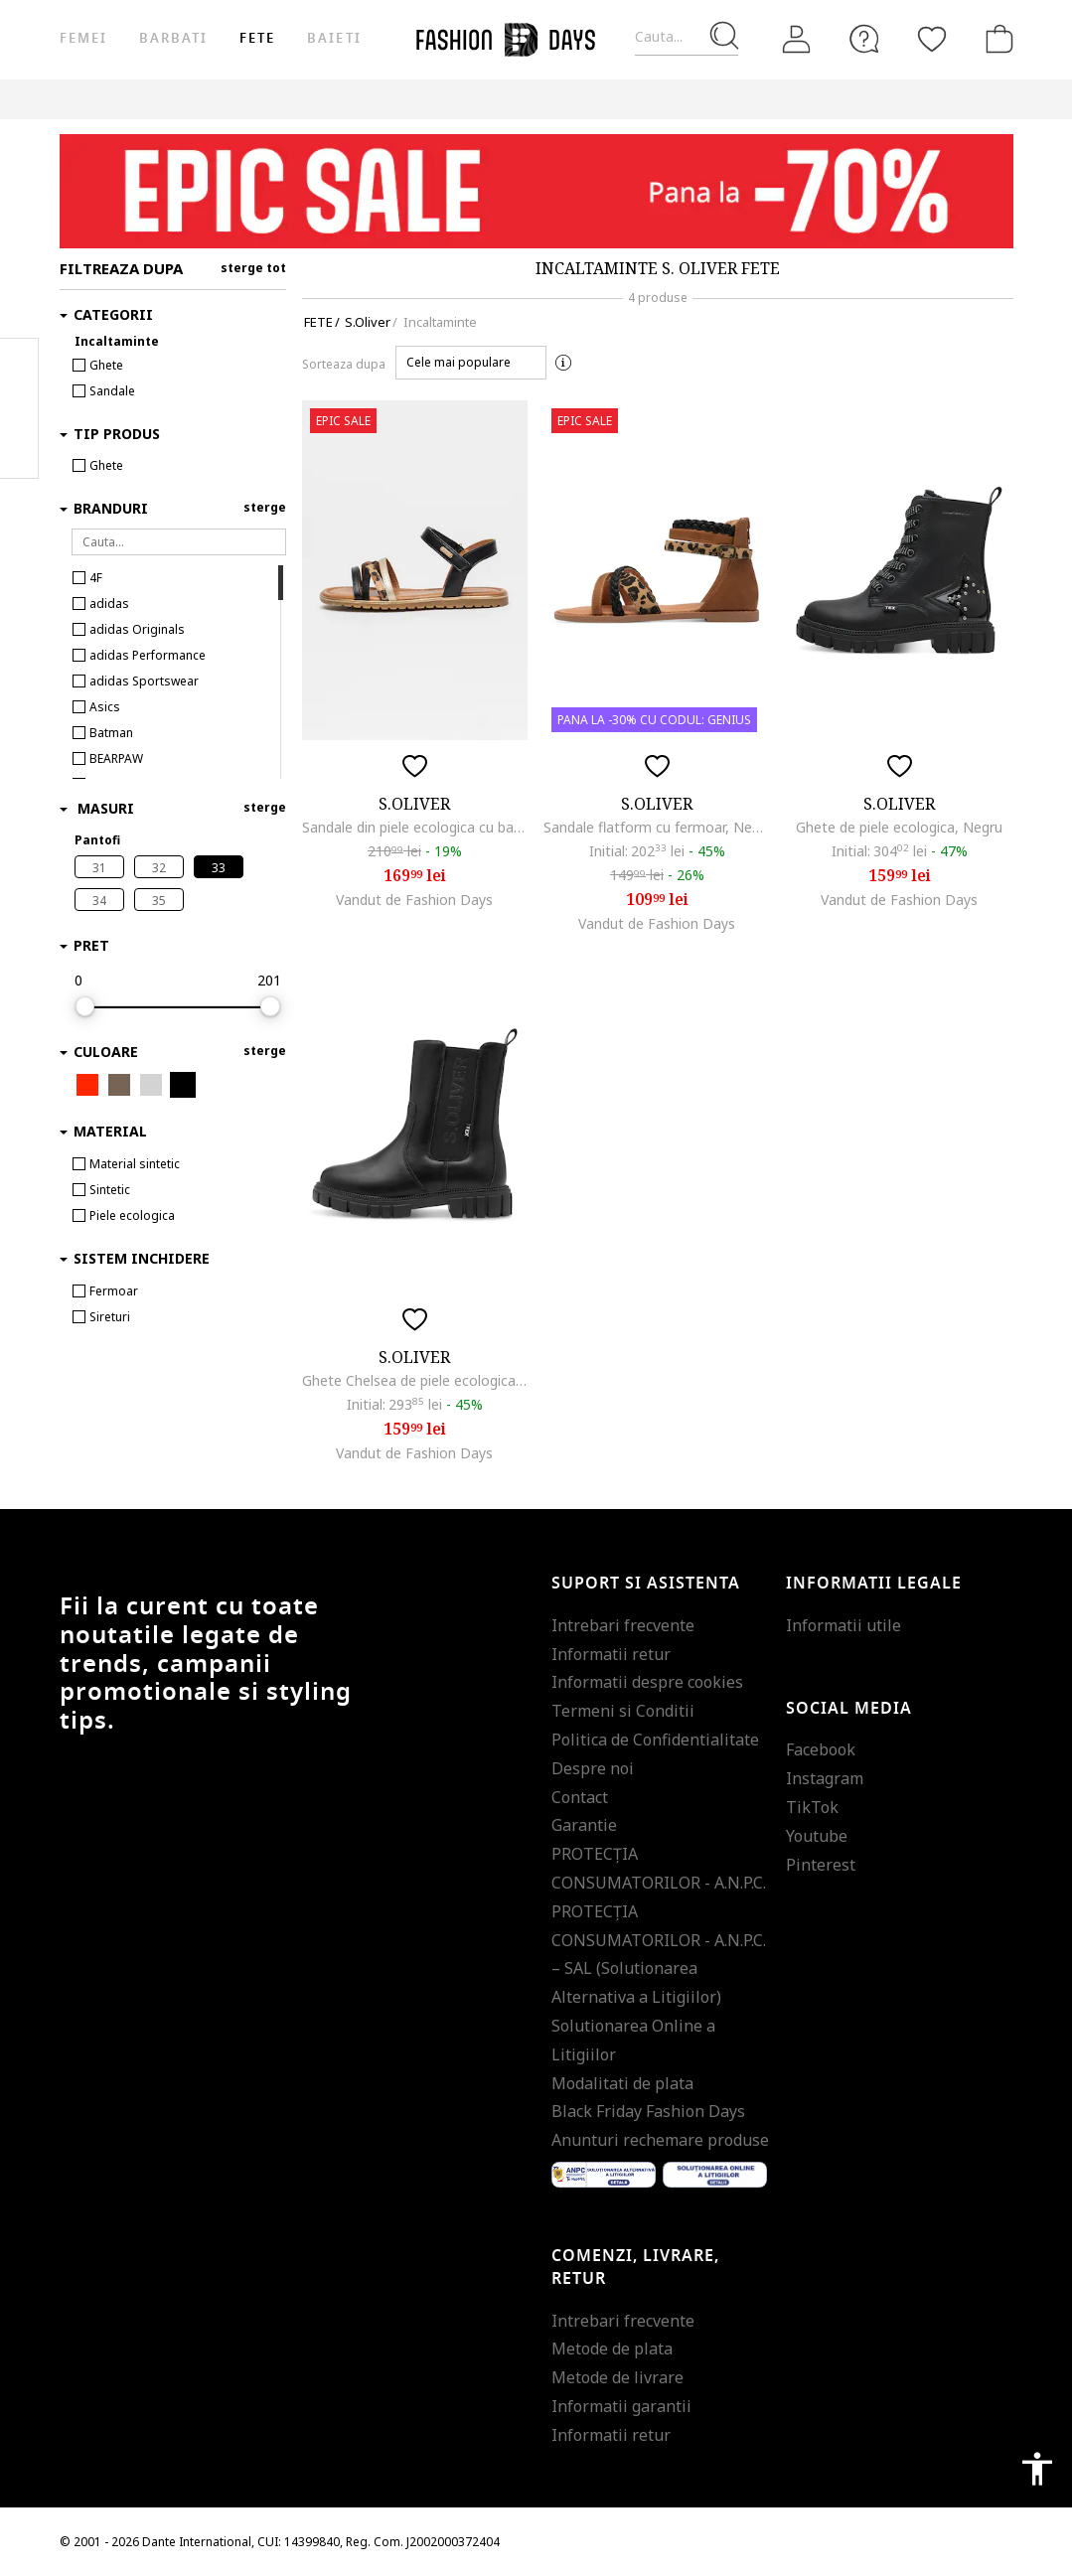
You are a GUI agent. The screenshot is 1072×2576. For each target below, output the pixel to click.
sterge (264, 507)
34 (99, 900)
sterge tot (253, 267)
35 (159, 900)
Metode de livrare (617, 2377)
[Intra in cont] (797, 39)
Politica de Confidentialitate (655, 1739)
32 (159, 867)
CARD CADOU (712, 98)
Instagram (824, 1778)
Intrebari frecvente (622, 1625)
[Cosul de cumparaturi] (995, 38)
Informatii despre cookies (647, 1682)
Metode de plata (612, 2348)
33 (219, 867)
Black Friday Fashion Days (648, 2111)
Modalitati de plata (622, 2083)
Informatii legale (874, 1583)
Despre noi (592, 1768)
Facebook (820, 1749)
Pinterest (820, 1865)
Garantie (584, 1825)
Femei (83, 38)
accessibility (1037, 2469)
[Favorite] (932, 38)
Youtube (816, 1836)
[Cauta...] (686, 37)
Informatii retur (611, 1654)
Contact (579, 1797)
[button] (470, 362)
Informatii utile (843, 1625)
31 (99, 867)
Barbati (173, 38)
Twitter (19, 448)
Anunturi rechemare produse (660, 2140)
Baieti (334, 38)
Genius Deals (526, 98)
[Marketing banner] (536, 191)
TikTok (812, 1807)
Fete (257, 38)
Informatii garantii (621, 2406)
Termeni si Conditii (622, 1711)
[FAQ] (864, 38)
